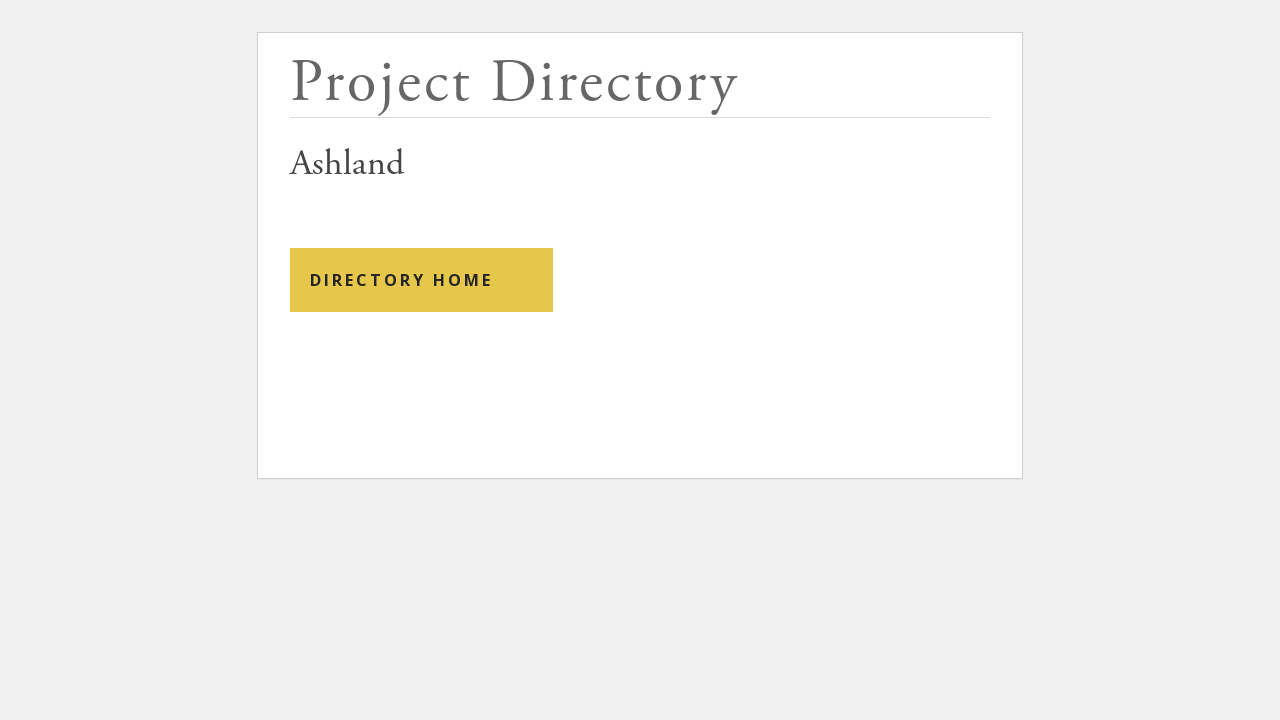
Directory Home (401, 280)
